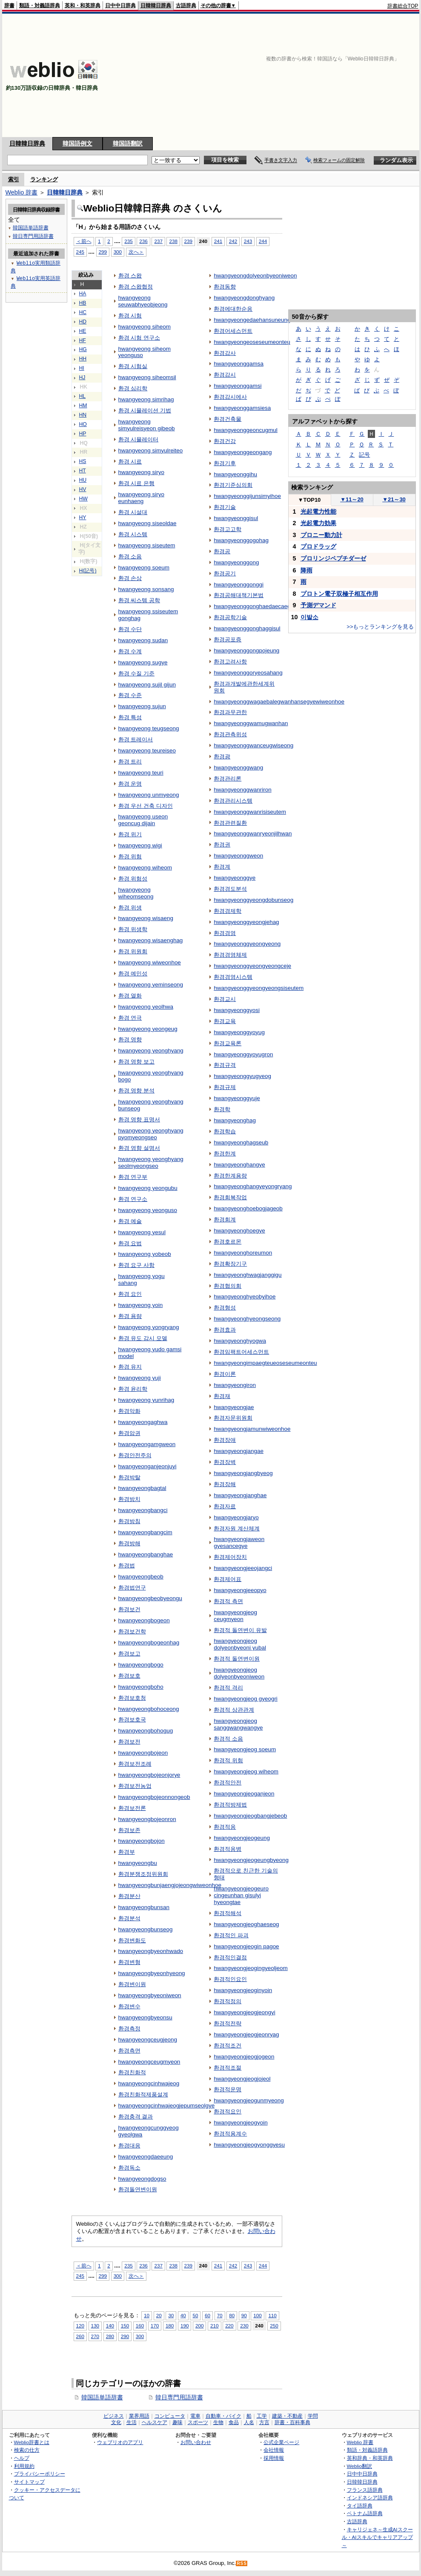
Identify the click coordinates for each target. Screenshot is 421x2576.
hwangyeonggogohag (241, 540)
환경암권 (129, 1433)
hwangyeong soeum (143, 567)
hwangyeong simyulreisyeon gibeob (146, 425)
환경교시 (225, 999)
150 (125, 2325)
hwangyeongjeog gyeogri (246, 1698)
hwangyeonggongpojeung (246, 650)
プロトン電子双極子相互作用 (339, 593)
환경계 (222, 866)
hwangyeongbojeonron (147, 1819)
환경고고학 (227, 529)
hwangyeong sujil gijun (147, 684)
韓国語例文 (77, 143)
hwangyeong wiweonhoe (149, 962)
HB (82, 303)
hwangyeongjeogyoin (240, 2122)
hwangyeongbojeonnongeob (154, 1797)
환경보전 (129, 1741)
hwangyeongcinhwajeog (149, 2083)
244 (263, 241)
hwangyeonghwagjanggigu (247, 1275)
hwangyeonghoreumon (243, 1252)
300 (118, 251)
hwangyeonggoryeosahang (248, 672)
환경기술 (225, 507)
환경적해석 (227, 1913)
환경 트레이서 (135, 739)
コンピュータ (170, 2416)
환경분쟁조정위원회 (143, 1874)
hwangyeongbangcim (145, 1532)
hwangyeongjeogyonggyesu (249, 2144)
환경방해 (129, 1543)
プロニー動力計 (321, 535)
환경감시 (225, 375)
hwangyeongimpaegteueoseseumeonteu (265, 1363)
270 (95, 2336)
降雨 (306, 570)
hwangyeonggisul (236, 518)
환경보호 (129, 1676)
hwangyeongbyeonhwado (150, 1951)
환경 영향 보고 (136, 1061)
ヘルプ (21, 2458)
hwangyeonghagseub (241, 1142)
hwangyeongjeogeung (242, 1838)
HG (83, 349)
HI (81, 368)
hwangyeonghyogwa (240, 1341)
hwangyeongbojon (141, 1841)
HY (82, 517)
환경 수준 (130, 695)
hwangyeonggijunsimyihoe (247, 496)
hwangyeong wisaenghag (150, 940)
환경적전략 (227, 2023)
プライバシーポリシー (39, 2473)
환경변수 (129, 2006)
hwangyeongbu (137, 1863)
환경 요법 (130, 1243)
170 (155, 2325)
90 (244, 2315)
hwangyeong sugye (143, 662)
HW (83, 499)
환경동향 (225, 286)
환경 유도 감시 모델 (142, 1338)
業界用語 (139, 2416)
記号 (364, 455)
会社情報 (273, 2450)
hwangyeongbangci (143, 1510)
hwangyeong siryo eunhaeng (141, 497)
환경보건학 (132, 1631)
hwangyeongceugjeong (147, 2039)
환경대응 (129, 2145)
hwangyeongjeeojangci (243, 1568)
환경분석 (129, 1918)
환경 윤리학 (133, 1389)
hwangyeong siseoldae (147, 523)
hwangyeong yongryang (148, 1327)
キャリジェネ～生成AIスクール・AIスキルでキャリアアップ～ (377, 2537)
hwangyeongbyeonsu (145, 2017)
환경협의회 (227, 1286)
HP (82, 434)
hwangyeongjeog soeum (245, 1749)
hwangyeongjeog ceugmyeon (235, 1615)
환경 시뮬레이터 (138, 439)
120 (80, 2325)
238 (173, 241)
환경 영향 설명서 (139, 1148)
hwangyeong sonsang (146, 589)
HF (82, 340)
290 (125, 2336)
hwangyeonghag (235, 1120)
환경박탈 (129, 1477)
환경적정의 (227, 2001)
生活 (131, 2422)
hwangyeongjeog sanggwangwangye (238, 1724)
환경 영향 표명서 (139, 1119)
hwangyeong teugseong (148, 728)
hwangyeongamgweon (147, 1444)
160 (140, 2325)
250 (274, 2325)
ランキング (44, 179)
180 (170, 2325)
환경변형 (129, 1962)
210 (214, 2325)
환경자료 (225, 1506)
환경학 (222, 1109)
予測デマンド (318, 605)
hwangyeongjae (234, 1407)
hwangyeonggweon (238, 855)
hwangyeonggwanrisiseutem (250, 812)
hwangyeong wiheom (145, 867)
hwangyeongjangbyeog (243, 1473)
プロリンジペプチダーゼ (333, 558)
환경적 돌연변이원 (237, 1658)
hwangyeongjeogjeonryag (246, 2034)
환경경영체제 (230, 955)
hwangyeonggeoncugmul (246, 430)
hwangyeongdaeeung (145, 2156)
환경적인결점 (230, 1957)
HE (82, 331)
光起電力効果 (318, 523)
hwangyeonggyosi (237, 1010)
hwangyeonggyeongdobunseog (253, 900)
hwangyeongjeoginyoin (243, 1990)
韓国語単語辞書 (102, 2397)
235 (128, 241)
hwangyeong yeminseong (150, 984)
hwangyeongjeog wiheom (246, 1771)
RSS (242, 2563)
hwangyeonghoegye (239, 1230)
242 (233, 241)
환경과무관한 (230, 712)
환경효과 (225, 1330)
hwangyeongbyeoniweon (149, 1995)
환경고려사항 (230, 661)
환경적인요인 (230, 1979)
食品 (234, 2422)
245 (80, 251)
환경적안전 (227, 1782)
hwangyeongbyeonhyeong (151, 1973)
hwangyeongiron (235, 1385)
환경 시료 (130, 461)
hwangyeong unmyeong (148, 795)
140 (110, 2325)
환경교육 (225, 1021)
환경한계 (225, 1153)
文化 (116, 2422)
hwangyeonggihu (235, 474)
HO (83, 424)
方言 (264, 2422)
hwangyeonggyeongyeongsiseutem (259, 988)
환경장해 (225, 1484)
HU (83, 480)
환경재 (222, 1396)
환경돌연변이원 (137, 2189)
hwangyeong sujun (142, 706)
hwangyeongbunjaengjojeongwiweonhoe (169, 1885)
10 (146, 2315)
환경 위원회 (133, 951)
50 (195, 2315)
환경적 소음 (228, 1738)
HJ (82, 377)
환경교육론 (227, 1043)
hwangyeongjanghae (240, 1495)
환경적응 (225, 1827)
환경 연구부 (133, 1177)
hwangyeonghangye (239, 1164)
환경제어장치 (230, 1557)
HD (83, 322)
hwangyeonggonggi (238, 584)
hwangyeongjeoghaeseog (246, 1924)
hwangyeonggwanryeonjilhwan (253, 833)
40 (183, 2315)
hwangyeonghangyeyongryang (253, 1186)
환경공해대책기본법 (238, 595)
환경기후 (225, 463)
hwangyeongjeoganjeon (244, 1793)
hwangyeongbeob (140, 1576)
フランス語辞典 (365, 2490)
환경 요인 (130, 1294)
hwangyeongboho (140, 1687)
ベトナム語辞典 (365, 2513)
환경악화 (129, 1411)
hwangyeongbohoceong (148, 1709)
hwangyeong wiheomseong (136, 893)
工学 (262, 2416)
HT (82, 471)
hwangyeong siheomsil (147, 377)
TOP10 (309, 500)
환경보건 (129, 1609)
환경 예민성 (133, 973)
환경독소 (129, 2167)
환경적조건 (227, 2045)
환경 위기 (130, 834)
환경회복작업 (230, 1197)
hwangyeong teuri (140, 772)
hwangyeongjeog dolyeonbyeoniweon (239, 1673)
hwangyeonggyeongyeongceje (252, 966)
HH (83, 359)
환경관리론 (227, 778)
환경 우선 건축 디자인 (145, 806)
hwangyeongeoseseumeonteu (252, 342)
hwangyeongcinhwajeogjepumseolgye (166, 2105)
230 (244, 2325)
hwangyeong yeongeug (148, 1029)
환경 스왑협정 (135, 286)
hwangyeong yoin (140, 1305)
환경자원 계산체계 (237, 1528)
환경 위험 (130, 856)
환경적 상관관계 (234, 1710)
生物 (218, 2422)
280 (110, 2336)
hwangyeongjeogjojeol (242, 2079)
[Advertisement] (271, 75)
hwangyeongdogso (142, 2179)
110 (272, 2315)
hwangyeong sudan (143, 640)
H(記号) (88, 571)
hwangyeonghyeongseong (247, 1318)
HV (82, 489)
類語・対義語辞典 (39, 5)
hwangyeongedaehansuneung (252, 320)
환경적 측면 (228, 1601)
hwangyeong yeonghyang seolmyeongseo (150, 1162)
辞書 (9, 5)
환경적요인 (227, 2111)
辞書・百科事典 (292, 2422)
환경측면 (129, 2050)
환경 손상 (130, 578)
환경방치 (129, 1499)
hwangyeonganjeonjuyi (147, 1466)
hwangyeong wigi (140, 845)
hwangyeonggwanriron (242, 789)
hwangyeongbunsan (143, 1907)
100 (257, 2315)
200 (199, 2325)
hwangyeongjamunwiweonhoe (252, 1429)
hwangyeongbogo (140, 1664)
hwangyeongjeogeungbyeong (251, 1860)
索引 (13, 179)
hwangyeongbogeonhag (149, 1642)
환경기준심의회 (233, 485)
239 (188, 241)
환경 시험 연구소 (139, 338)
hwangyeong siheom (144, 326)
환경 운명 (130, 784)
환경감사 (225, 353)
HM (83, 406)
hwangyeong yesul (142, 1232)
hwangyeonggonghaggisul (247, 628)
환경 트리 (130, 761)
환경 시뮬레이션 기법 (144, 410)
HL (82, 396)
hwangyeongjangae (238, 1451)
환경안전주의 (135, 1455)
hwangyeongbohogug (145, 1730)
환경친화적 (132, 2072)
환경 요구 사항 (136, 1265)
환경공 (222, 551)
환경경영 (225, 933)
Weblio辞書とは (31, 2442)
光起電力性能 (318, 511)
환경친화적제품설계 (143, 2094)
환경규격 (225, 1065)
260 (80, 2336)
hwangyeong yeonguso (147, 1210)
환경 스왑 (130, 275)
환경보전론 (132, 1808)
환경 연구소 (133, 1199)
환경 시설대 (133, 512)
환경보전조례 (135, 1764)
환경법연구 (132, 1587)
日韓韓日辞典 (155, 5)
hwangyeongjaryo (236, 1517)
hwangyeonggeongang (243, 452)
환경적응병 (227, 1849)
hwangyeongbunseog (145, 1929)
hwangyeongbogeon (144, 1620)
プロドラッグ (318, 546)
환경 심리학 (133, 388)
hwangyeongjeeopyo (240, 1590)
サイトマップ (29, 2482)
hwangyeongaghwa (143, 1422)
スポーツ (198, 2422)
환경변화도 (132, 1940)
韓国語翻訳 (128, 143)
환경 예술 (130, 1221)
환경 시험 (130, 315)
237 (158, 241)
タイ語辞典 (359, 2505)
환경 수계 (130, 651)
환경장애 (225, 1440)
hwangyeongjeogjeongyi (244, 2012)
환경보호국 (132, 1719)
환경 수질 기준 (136, 673)
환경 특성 (130, 717)
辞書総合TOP (402, 6)
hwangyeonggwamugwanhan (251, 723)
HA (82, 294)
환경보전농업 (135, 1786)
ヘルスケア (154, 2422)
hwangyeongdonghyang (244, 297)
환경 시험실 (133, 366)
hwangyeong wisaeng (145, 918)
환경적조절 (227, 2067)
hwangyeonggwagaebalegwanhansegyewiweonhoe (279, 701)
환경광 (222, 756)
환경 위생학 (133, 929)
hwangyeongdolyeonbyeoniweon (255, 275)
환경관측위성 (230, 734)
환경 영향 (130, 1039)
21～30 (394, 499)
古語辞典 (186, 5)
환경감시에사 (230, 397)
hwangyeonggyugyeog (242, 1076)
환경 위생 (130, 907)
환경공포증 (227, 639)
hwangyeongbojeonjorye (149, 1775)
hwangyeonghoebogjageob (248, 1208)
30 (171, 2315)
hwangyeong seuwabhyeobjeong (143, 301)
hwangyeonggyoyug (239, 1032)
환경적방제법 (230, 1804)
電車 (195, 2416)
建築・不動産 (287, 2416)
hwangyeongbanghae (145, 1554)
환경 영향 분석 (136, 1090)
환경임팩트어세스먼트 (241, 1352)
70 (220, 2315)
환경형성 (225, 1307)
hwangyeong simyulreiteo (150, 450)
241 (218, 241)
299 (103, 251)
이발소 (309, 617)
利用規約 (24, 2466)
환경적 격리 (228, 1687)
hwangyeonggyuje (237, 1098)
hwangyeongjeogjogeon (244, 2056)
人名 (249, 2422)
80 (232, 2315)
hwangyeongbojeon (143, 1753)
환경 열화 (130, 995)
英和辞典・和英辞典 (370, 2458)
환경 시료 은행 (136, 483)
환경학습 (225, 1131)
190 (184, 2325)
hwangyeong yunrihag (146, 1400)
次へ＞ (136, 251)
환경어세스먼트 (233, 331)
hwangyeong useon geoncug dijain (143, 819)
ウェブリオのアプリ (120, 2442)
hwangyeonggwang (238, 767)
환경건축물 (227, 419)
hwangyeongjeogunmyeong (249, 2100)
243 (248, 241)
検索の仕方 (27, 2450)
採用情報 (273, 2458)
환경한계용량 (230, 1175)
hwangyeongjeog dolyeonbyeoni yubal (240, 1644)
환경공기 (225, 573)
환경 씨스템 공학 (139, 600)
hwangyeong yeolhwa (145, 1007)
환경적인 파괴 (231, 1935)
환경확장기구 (230, 1264)
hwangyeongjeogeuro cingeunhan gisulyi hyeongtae (241, 1895)
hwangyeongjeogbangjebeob (250, 1816)
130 (95, 2325)
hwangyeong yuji (139, 1378)
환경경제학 (227, 911)
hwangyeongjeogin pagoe (246, 1946)
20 (159, 2315)
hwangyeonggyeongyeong (247, 944)
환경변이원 (132, 1984)
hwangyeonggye (234, 878)
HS (82, 461)
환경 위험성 (133, 878)
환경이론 (225, 1374)
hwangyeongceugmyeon (149, 2062)
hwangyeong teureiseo (147, 750)
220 (229, 2325)
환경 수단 (130, 629)
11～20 (352, 499)
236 (143, 241)
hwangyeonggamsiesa (242, 408)
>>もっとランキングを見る (380, 626)
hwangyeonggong (236, 562)
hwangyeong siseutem (146, 545)
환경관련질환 (230, 823)
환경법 (126, 1565)
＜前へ (84, 241)
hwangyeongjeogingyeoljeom (251, 1968)
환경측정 (129, 2028)
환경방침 (129, 1521)
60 (207, 2315)
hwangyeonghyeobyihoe (244, 1296)
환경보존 (129, 1830)
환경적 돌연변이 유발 (240, 1630)
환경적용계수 (230, 2133)
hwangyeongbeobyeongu (150, 1598)
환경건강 (225, 441)
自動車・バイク (223, 2416)
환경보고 (129, 1653)
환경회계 (225, 1219)
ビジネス (113, 2416)
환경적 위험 (228, 1760)
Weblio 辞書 (22, 192)
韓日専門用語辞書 (179, 2397)
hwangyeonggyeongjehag (246, 922)
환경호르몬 (227, 1241)
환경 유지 (130, 1367)
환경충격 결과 (135, 2116)
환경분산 (129, 1896)
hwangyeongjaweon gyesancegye (239, 1542)
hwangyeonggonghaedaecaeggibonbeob (265, 606)
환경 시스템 (133, 534)
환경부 (126, 1852)
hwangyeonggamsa (238, 363)
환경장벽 (225, 1462)
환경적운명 (227, 2089)
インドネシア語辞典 (370, 2497)
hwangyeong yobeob (144, 1254)
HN (83, 415)
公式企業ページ (281, 2442)
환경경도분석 (230, 889)
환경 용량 (130, 1316)
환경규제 (225, 1087)
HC (83, 312)
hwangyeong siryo (141, 472)
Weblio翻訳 (359, 2466)
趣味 (177, 2422)
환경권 (222, 844)
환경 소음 (130, 556)
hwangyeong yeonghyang (150, 1050)
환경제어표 (227, 1579)
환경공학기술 (230, 617)
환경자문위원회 (233, 1418)
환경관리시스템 (233, 801)
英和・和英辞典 (82, 5)
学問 (313, 2416)
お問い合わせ (195, 2442)
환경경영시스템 (233, 977)
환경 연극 (130, 1018)
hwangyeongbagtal (142, 1488)
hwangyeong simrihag (146, 399)
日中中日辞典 (120, 5)
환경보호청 (132, 1698)
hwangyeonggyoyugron (243, 1054)
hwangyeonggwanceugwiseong (253, 745)
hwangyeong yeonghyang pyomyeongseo (150, 1134)
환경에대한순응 (233, 309)
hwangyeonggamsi (237, 386)
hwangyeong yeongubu (148, 1188)
